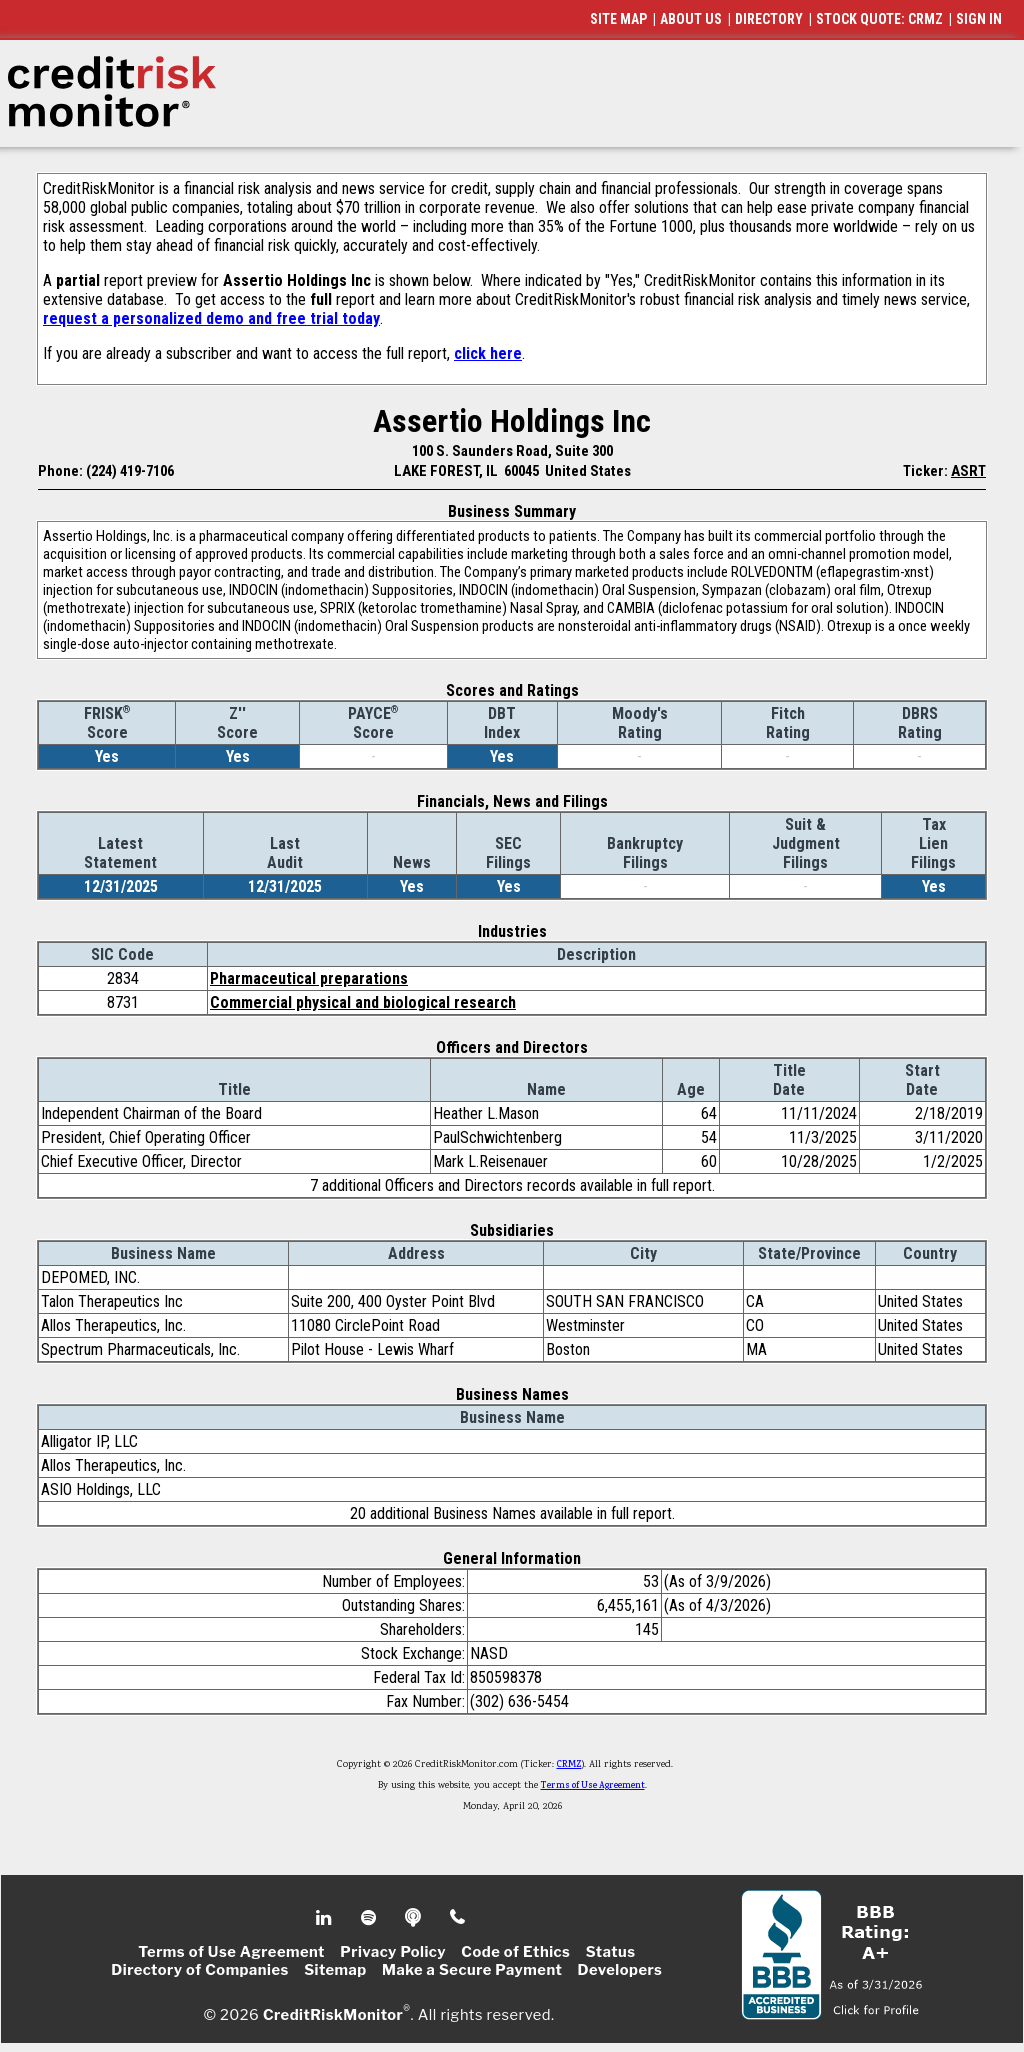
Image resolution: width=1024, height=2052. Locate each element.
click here (488, 353)
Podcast (414, 1918)
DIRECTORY (769, 19)
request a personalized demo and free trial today (211, 318)
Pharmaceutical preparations (309, 978)
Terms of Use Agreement (593, 1786)
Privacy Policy (393, 1952)
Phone (458, 1918)
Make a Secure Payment (472, 1970)
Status (611, 1952)
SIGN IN (979, 19)
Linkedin (326, 1918)
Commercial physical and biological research (363, 1002)
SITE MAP (618, 19)
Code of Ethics (515, 1952)
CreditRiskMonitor (333, 2014)
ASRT (968, 471)
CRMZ (569, 1765)
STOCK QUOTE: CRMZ (879, 19)
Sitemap (335, 1970)
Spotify (370, 1918)
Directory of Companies (199, 1970)
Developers (620, 1970)
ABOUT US (691, 19)
